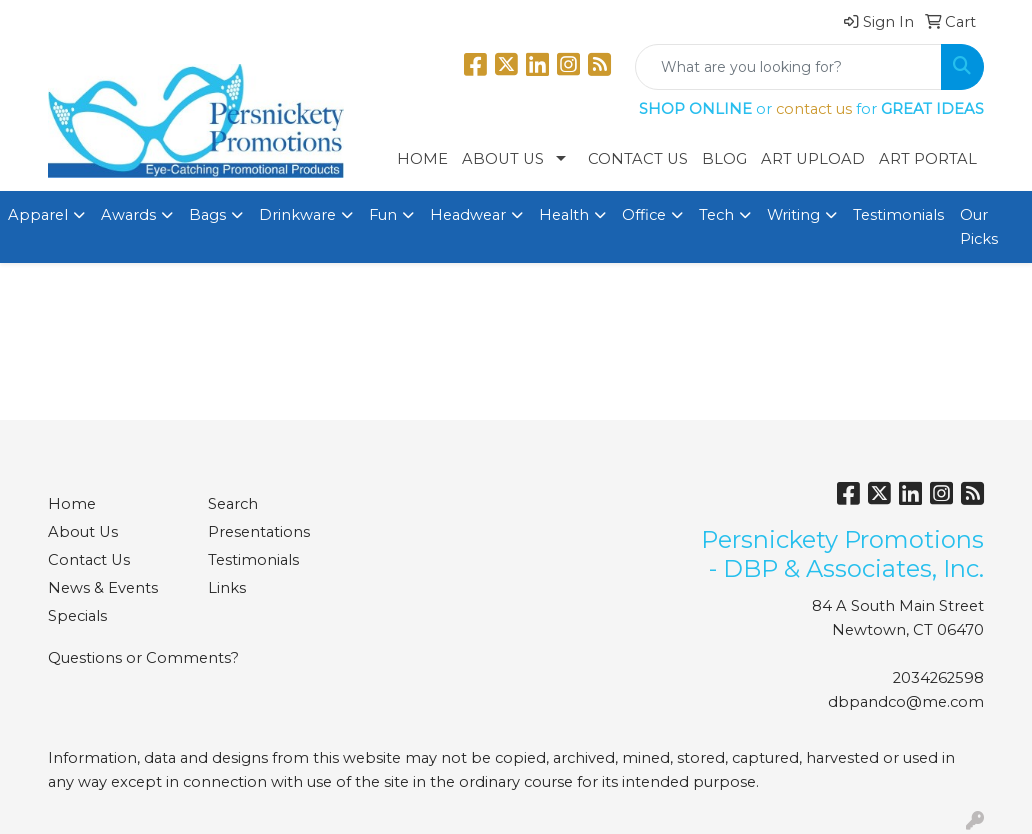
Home (422, 159)
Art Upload (813, 159)
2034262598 (938, 678)
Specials (77, 616)
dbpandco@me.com (906, 702)
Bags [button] (207, 215)
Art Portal (928, 159)
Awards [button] (128, 215)
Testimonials (898, 215)
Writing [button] (793, 215)
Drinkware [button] (297, 215)
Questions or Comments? (143, 658)
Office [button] (644, 215)
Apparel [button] (38, 215)
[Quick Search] (788, 67)
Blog (724, 159)
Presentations (259, 532)
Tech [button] (716, 215)
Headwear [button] (468, 215)
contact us (814, 109)
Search (233, 504)
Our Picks (979, 227)
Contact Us (638, 159)
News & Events (103, 588)
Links (227, 588)
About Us (503, 159)
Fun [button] (383, 215)
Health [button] (564, 215)
